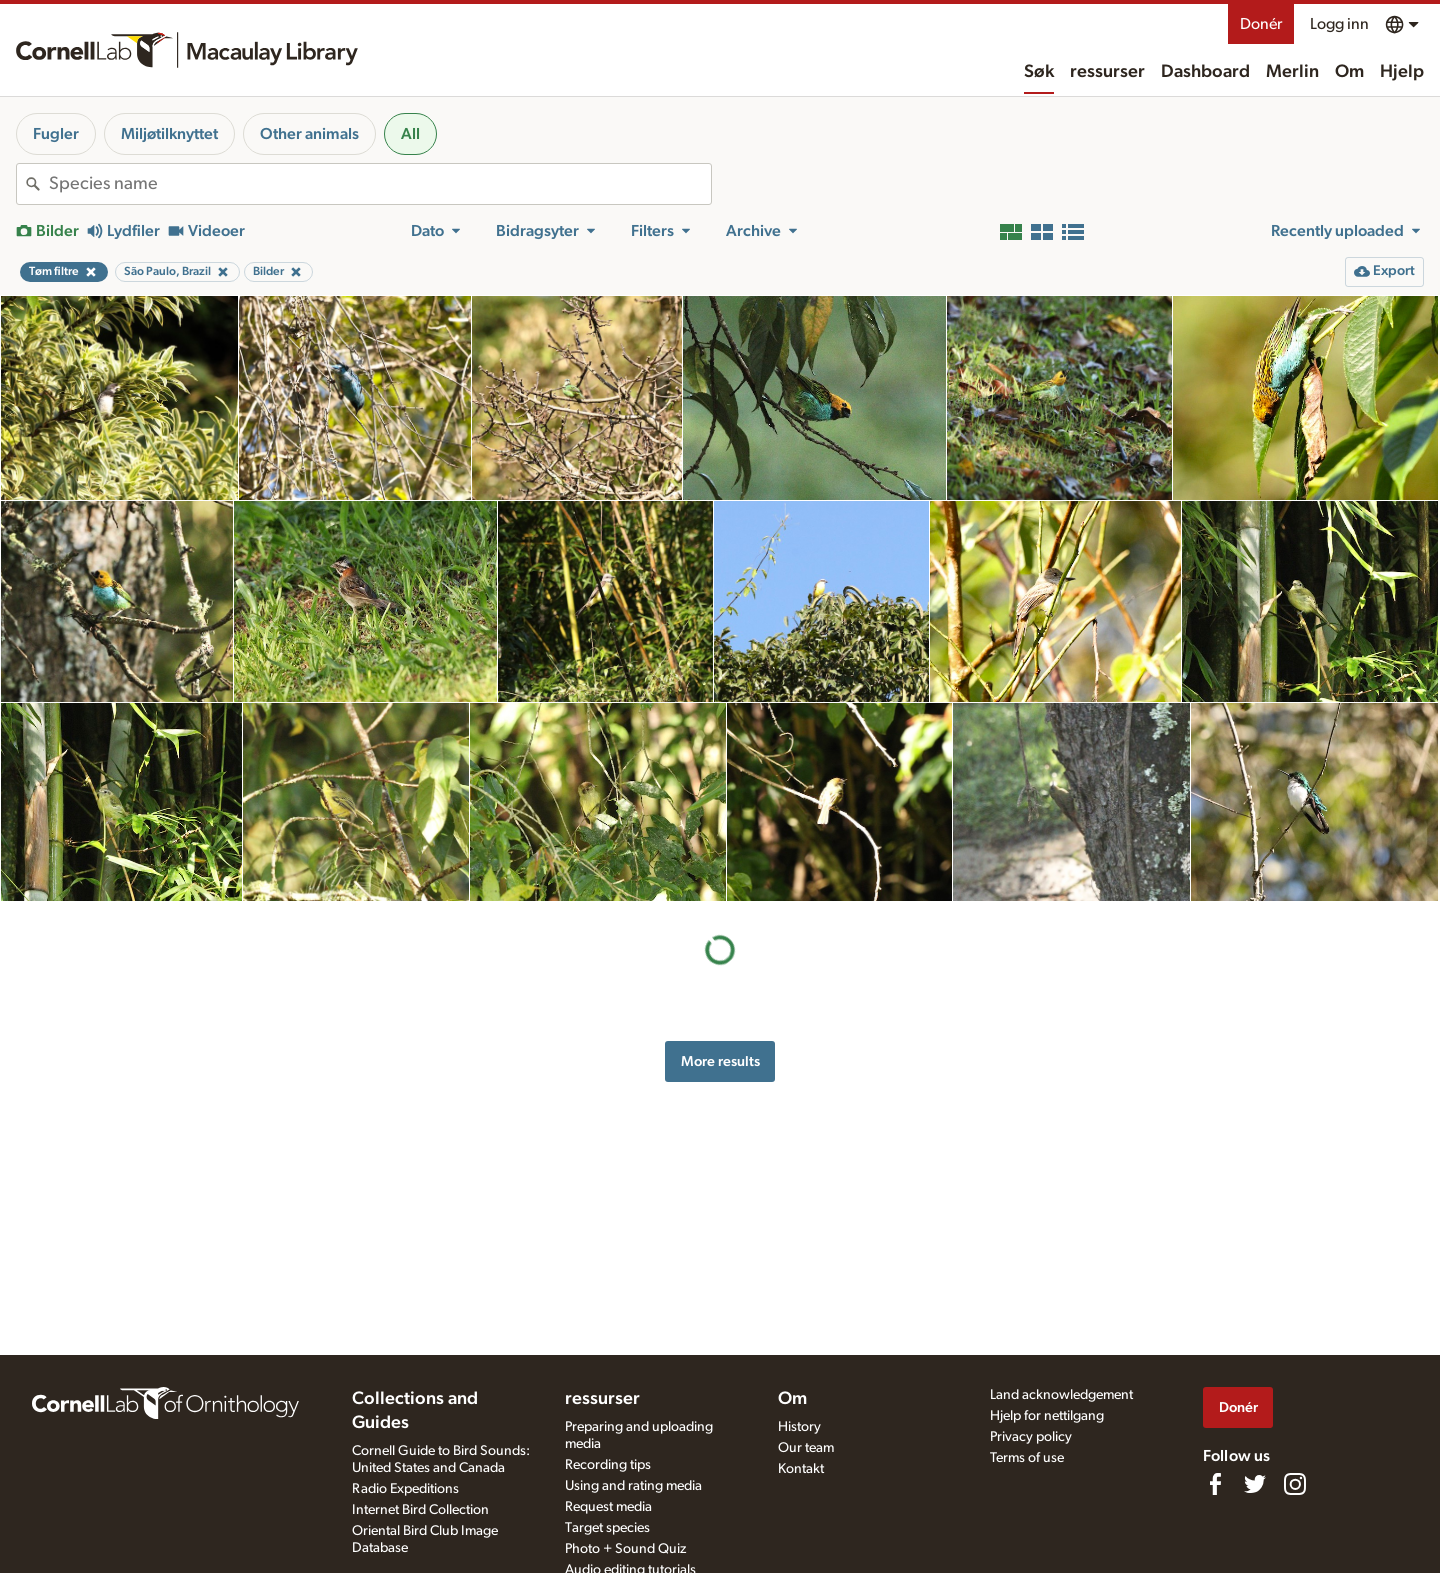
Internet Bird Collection (420, 1510)
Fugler (56, 134)
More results (720, 1061)
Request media (608, 1507)
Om (1349, 72)
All (410, 134)
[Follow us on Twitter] (1255, 1484)
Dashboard (1205, 72)
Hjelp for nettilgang (1047, 1416)
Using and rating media (633, 1486)
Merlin (1292, 72)
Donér (1261, 24)
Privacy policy (1031, 1437)
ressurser (1107, 72)
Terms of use (1027, 1458)
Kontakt (801, 1469)
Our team (806, 1448)
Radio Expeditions (405, 1489)
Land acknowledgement (1061, 1395)
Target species (607, 1528)
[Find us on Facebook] (1215, 1484)
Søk (1039, 72)
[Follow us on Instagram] (1295, 1484)
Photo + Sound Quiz (625, 1549)
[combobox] (380, 184)
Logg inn (1339, 24)
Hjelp (1402, 72)
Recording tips (608, 1465)
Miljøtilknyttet (169, 134)
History (799, 1427)
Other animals (309, 134)
